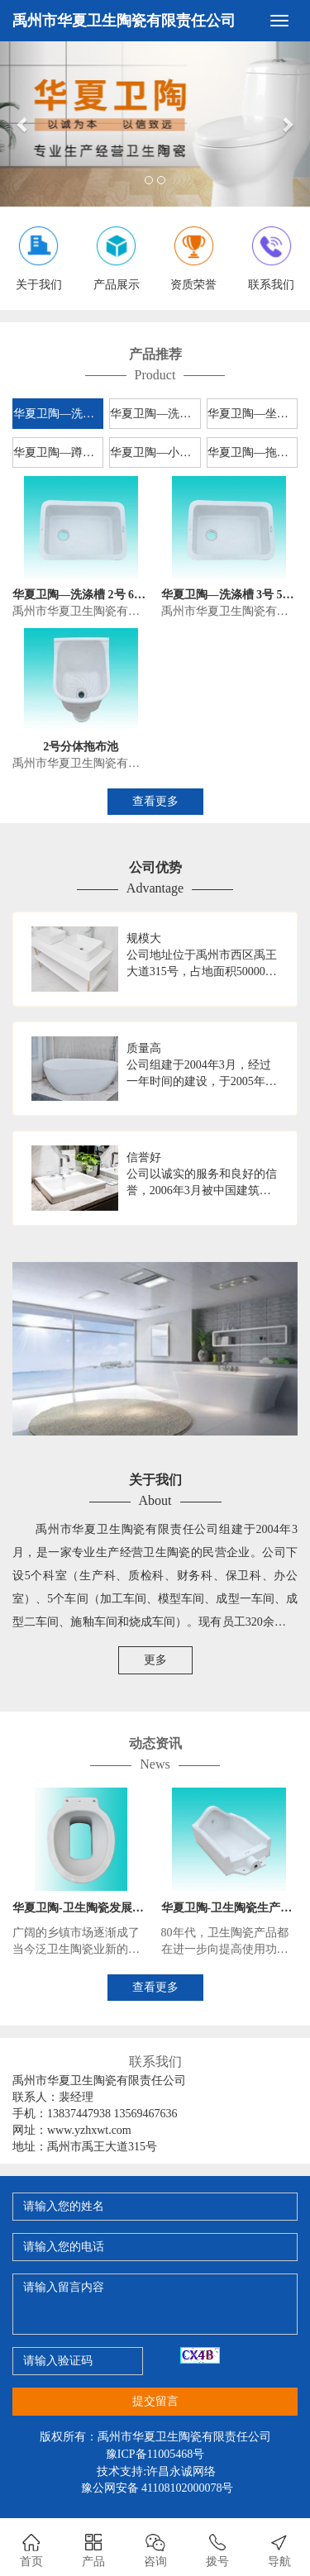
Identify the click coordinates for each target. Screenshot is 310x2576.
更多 (155, 1660)
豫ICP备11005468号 (155, 2454)
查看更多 (155, 801)
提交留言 (155, 2401)
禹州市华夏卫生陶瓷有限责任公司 (124, 20)
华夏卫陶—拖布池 (252, 452)
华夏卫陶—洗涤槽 (58, 413)
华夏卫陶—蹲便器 (58, 452)
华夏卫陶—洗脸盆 (155, 413)
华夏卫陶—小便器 (155, 452)
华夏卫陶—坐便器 (252, 413)
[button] (23, 124)
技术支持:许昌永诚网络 (156, 2471)
